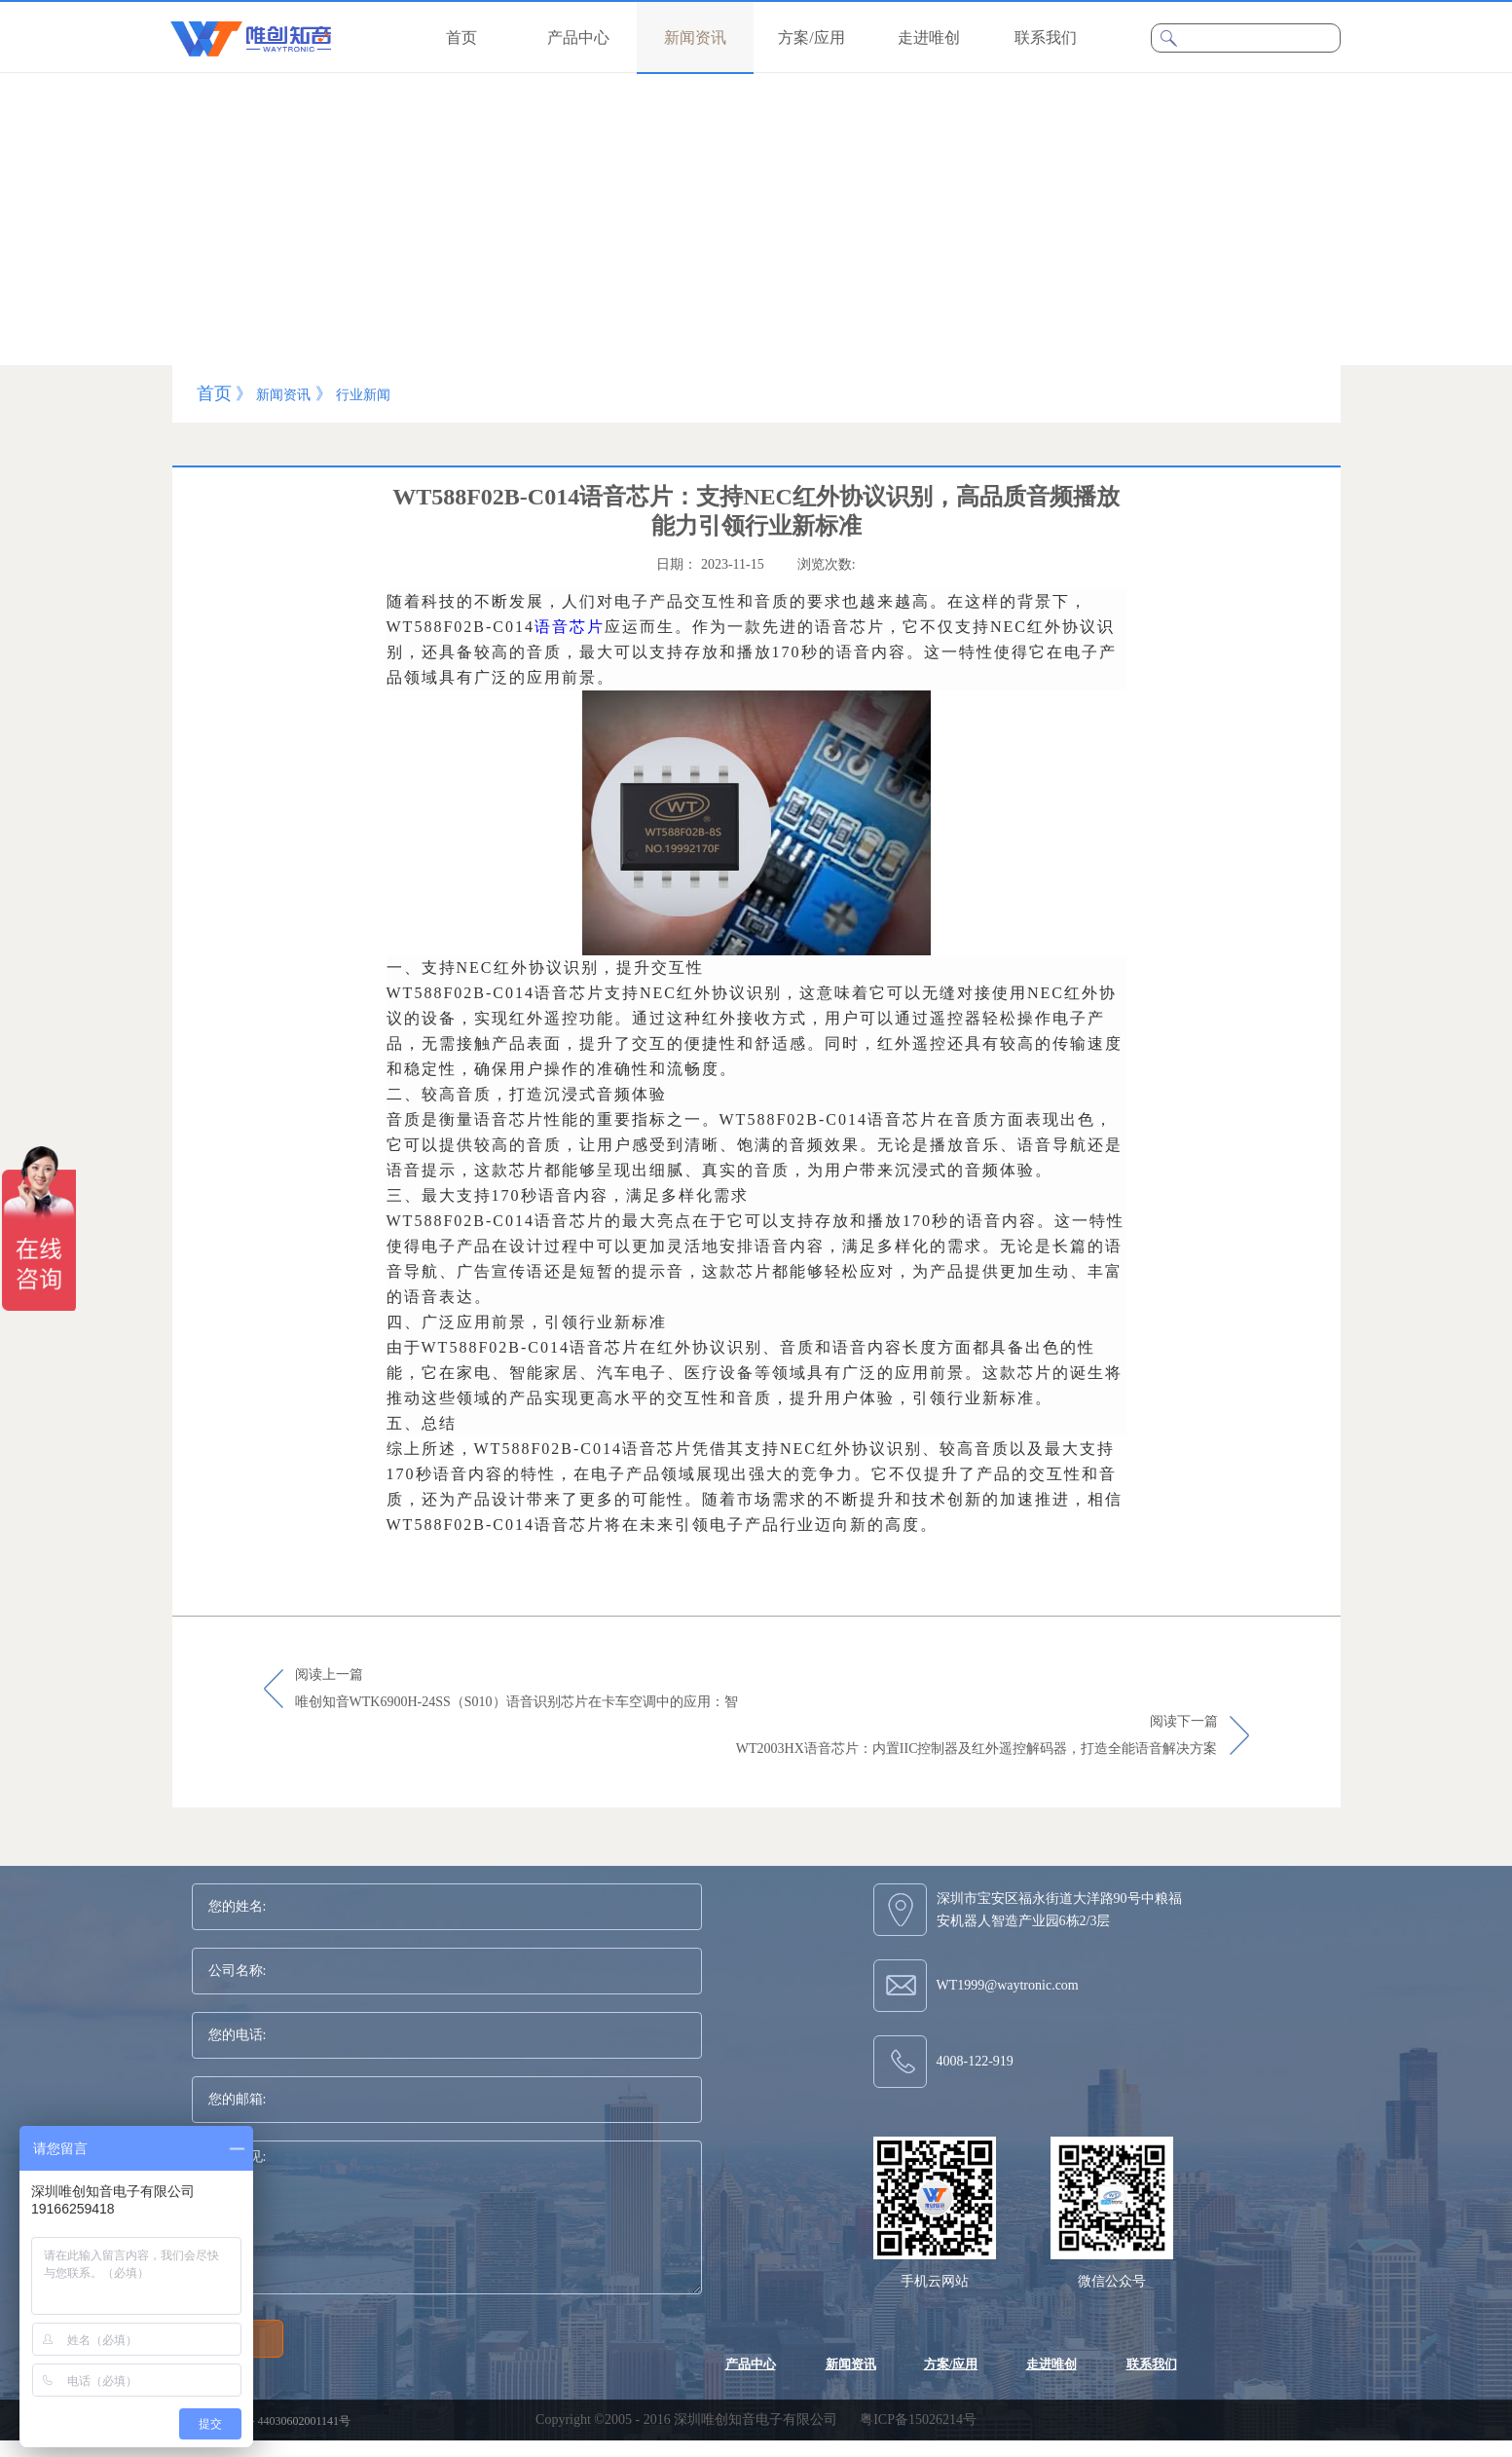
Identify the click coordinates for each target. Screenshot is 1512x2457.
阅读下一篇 (977, 1736)
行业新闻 (363, 395)
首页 (461, 37)
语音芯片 (570, 626)
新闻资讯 (283, 395)
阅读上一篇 (516, 1689)
